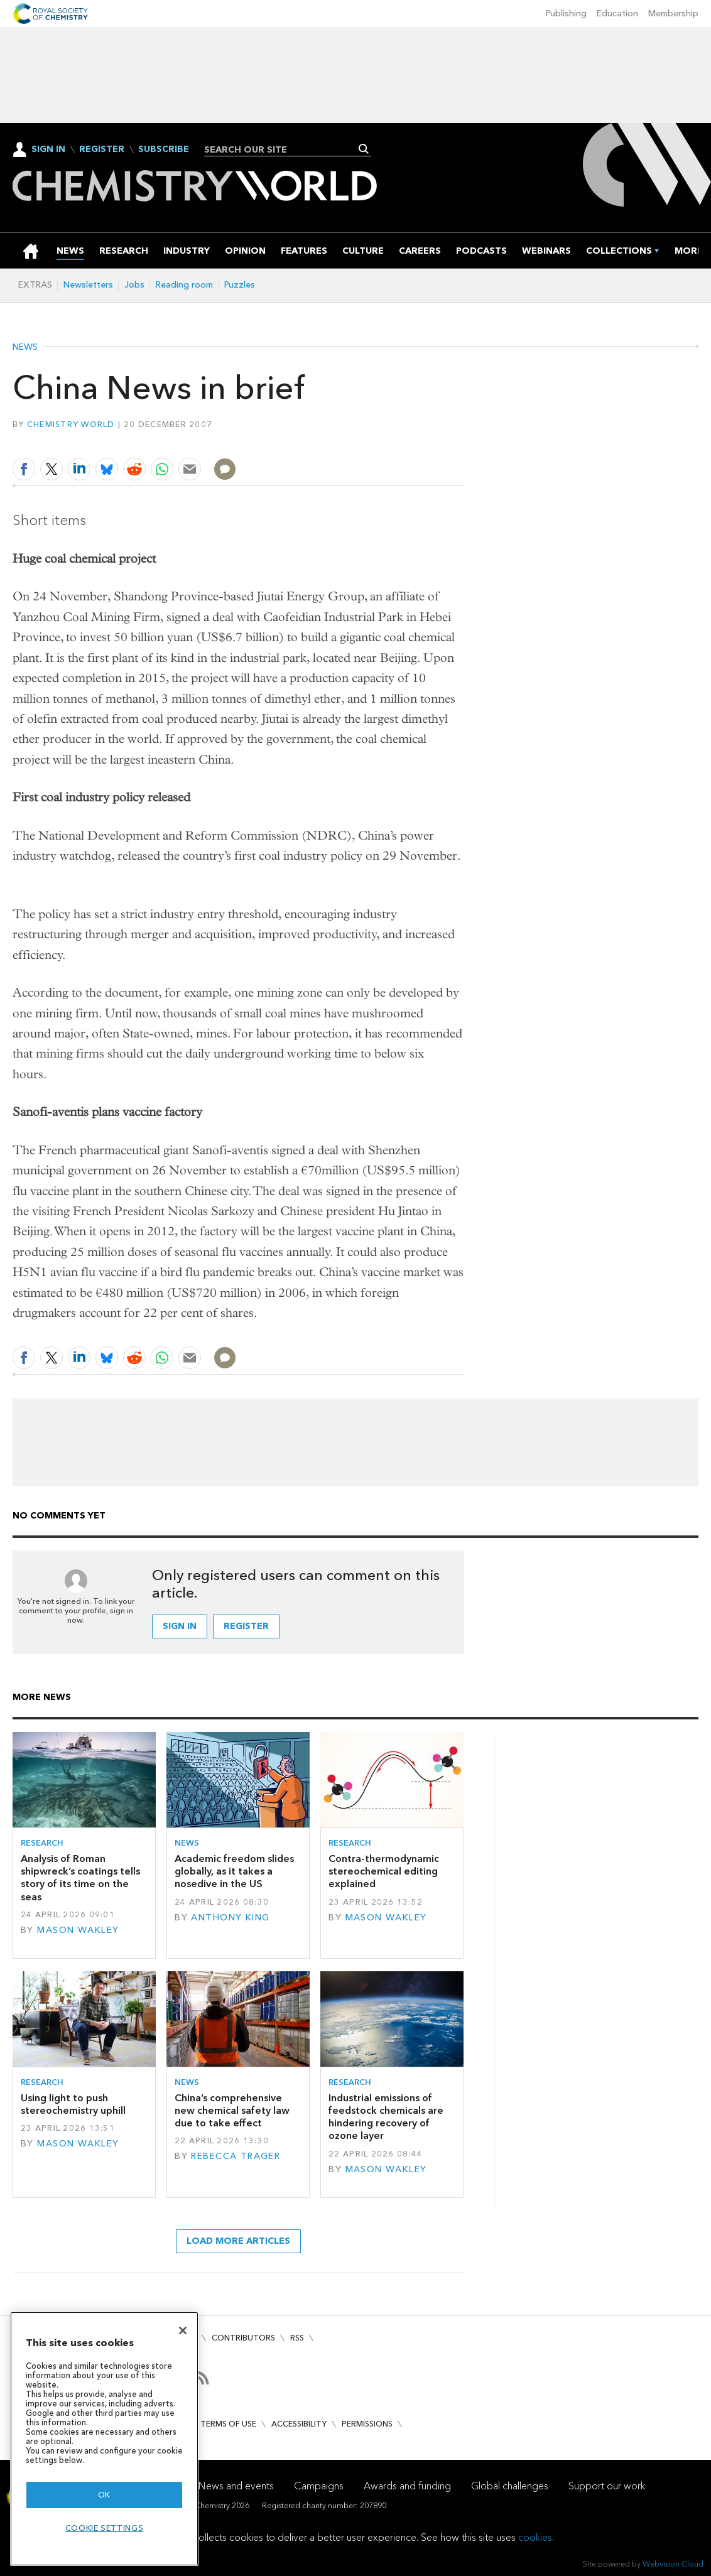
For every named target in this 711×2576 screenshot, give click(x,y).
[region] (104, 2439)
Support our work (606, 2486)
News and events (236, 2486)
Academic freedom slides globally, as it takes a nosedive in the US (234, 1871)
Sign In (48, 149)
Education (617, 13)
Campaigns (319, 2486)
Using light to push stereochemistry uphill (73, 2104)
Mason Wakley (78, 1930)
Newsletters (88, 284)
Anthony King (230, 1917)
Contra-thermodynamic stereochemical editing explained (383, 1871)
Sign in (180, 1626)
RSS (297, 2337)
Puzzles (239, 284)
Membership (673, 13)
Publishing (566, 13)
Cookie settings (104, 2528)
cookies (535, 2537)
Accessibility (299, 2423)
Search (364, 149)
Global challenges (509, 2486)
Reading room (184, 284)
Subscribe (163, 149)
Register (101, 149)
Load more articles (238, 2241)
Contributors (243, 2337)
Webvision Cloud (673, 2563)
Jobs (134, 284)
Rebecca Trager (235, 2156)
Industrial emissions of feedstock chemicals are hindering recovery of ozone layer (385, 2117)
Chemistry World (71, 424)
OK (104, 2494)
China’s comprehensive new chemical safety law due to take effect (232, 2111)
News (25, 347)
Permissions (367, 2423)
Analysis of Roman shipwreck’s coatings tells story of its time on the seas (80, 1878)
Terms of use (228, 2423)
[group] (689, 251)
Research (42, 1843)
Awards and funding (407, 2486)
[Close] (183, 2330)
